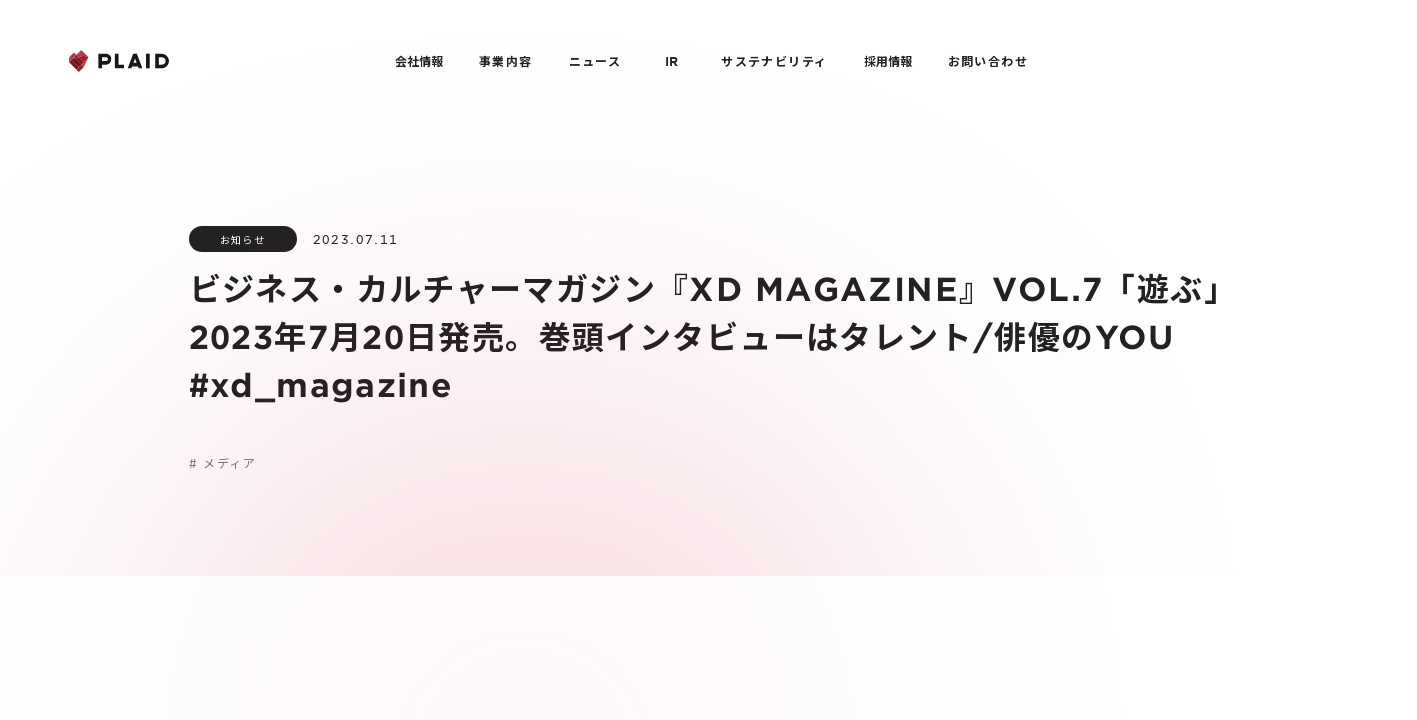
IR (671, 61)
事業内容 (506, 61)
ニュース (595, 61)
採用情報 (888, 61)
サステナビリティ (774, 61)
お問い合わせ (988, 61)
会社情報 (419, 61)
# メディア (222, 463)
